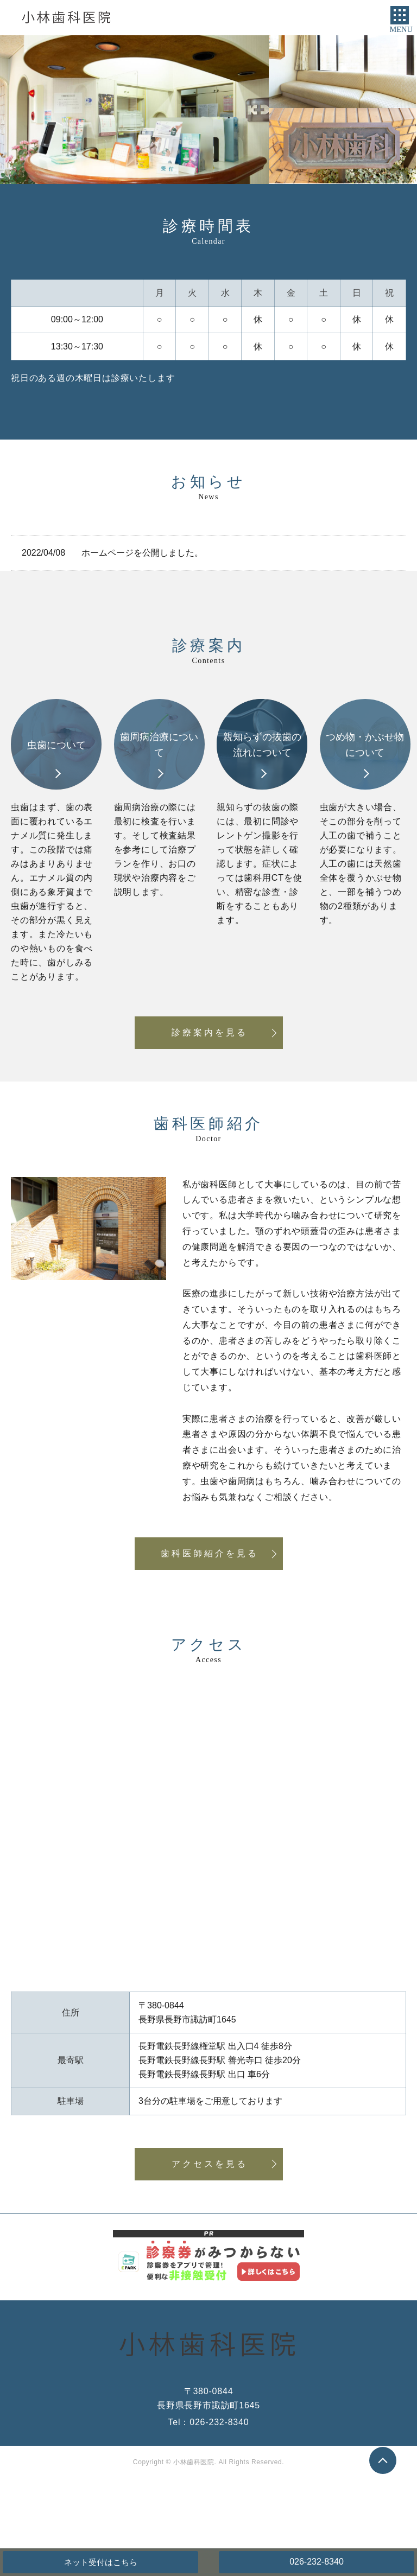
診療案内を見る (210, 1032)
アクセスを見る (210, 2163)
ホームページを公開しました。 (142, 552)
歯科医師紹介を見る (209, 1553)
